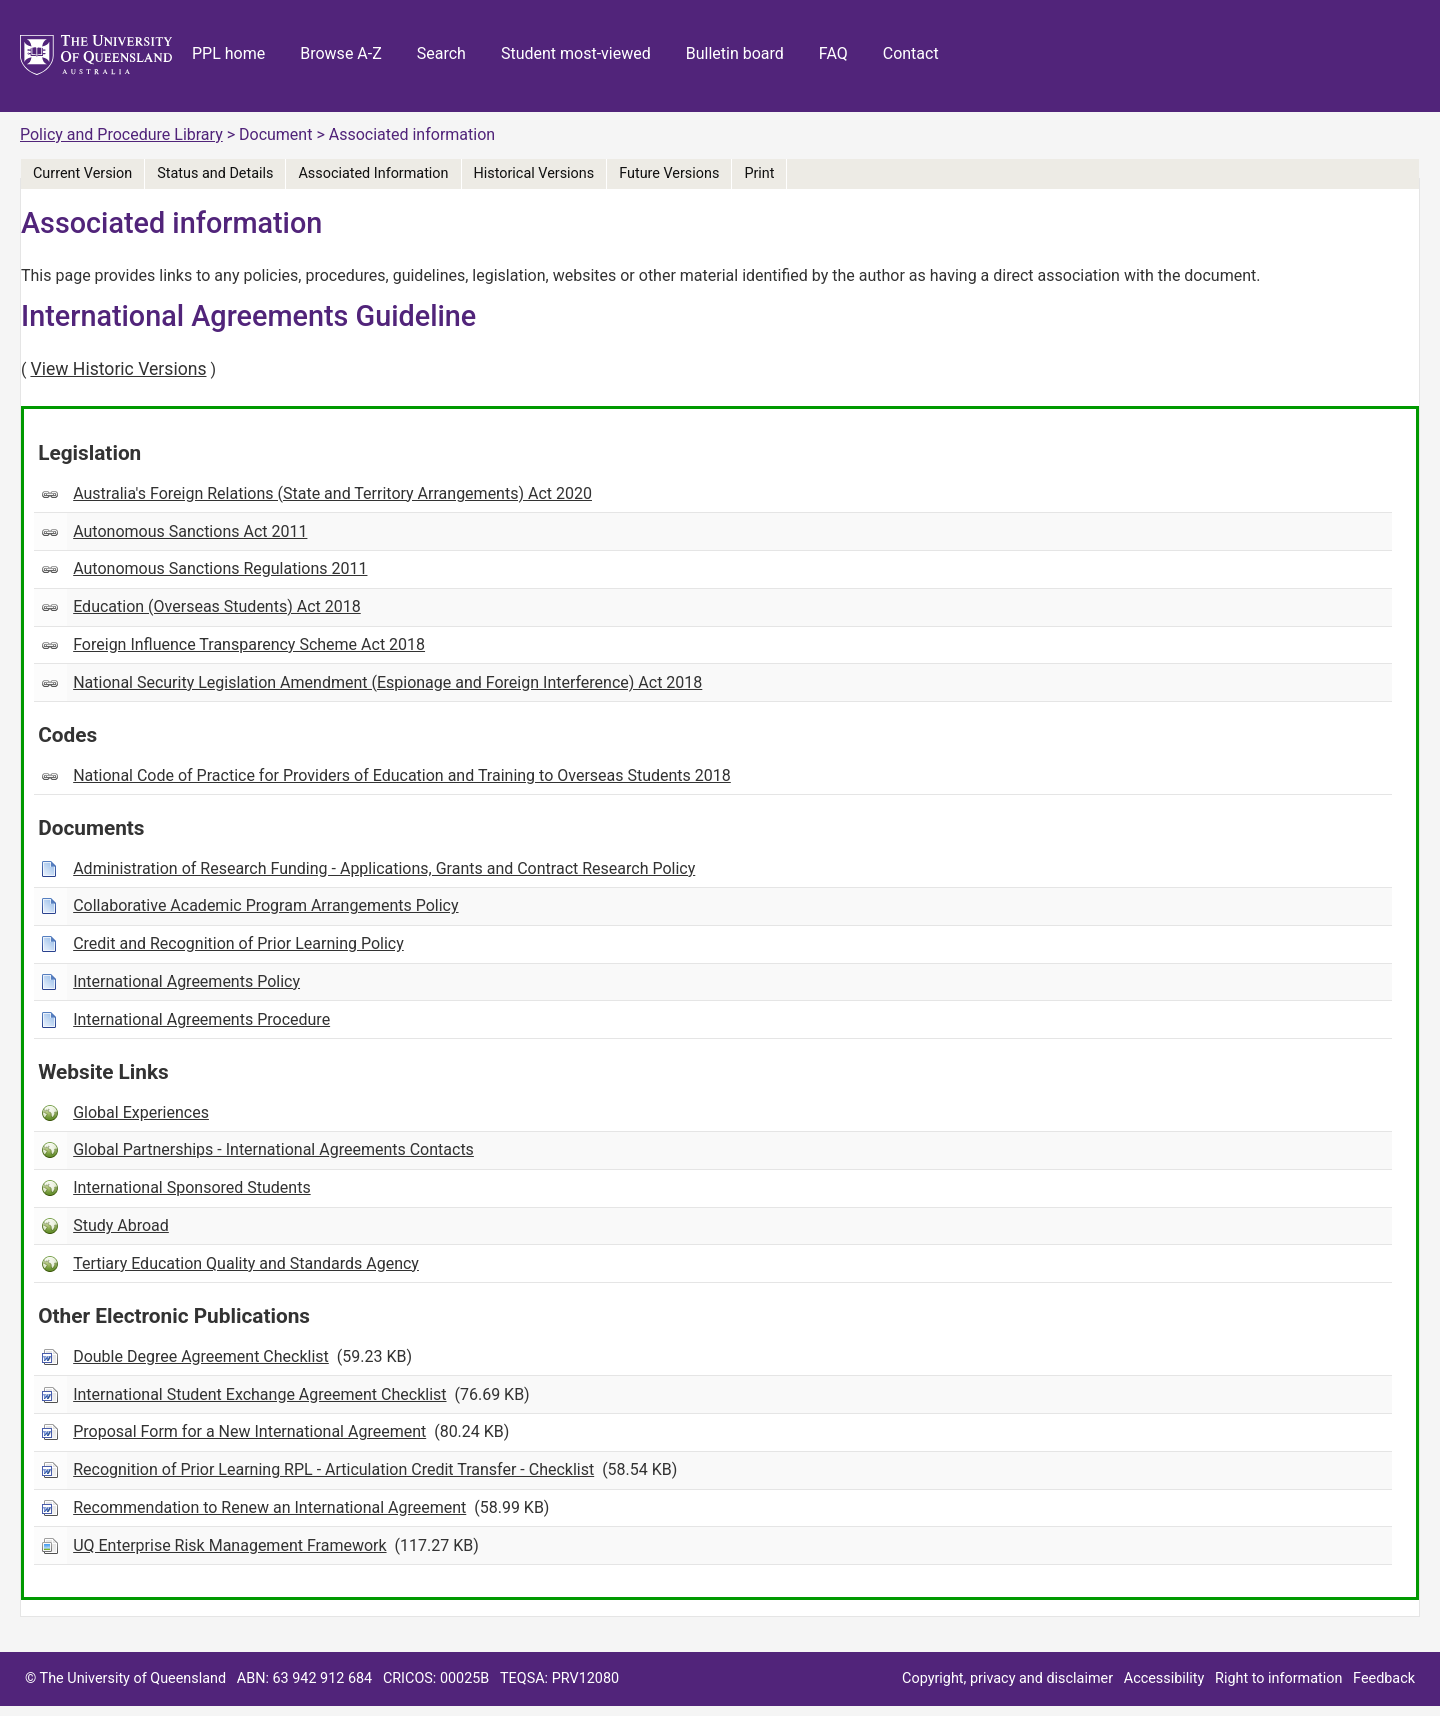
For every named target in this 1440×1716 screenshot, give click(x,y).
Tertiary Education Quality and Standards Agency (246, 1263)
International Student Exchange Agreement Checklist (259, 1394)
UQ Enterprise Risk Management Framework (229, 1545)
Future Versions (669, 173)
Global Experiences (141, 1112)
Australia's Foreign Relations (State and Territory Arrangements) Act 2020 (332, 493)
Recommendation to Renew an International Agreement (269, 1507)
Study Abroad (121, 1225)
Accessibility (1164, 1678)
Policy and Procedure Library (121, 134)
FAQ (833, 53)
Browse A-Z (341, 53)
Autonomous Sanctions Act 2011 (190, 531)
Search (441, 53)
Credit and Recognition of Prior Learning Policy (238, 943)
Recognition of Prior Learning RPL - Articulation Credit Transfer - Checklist (333, 1469)
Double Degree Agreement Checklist (201, 1356)
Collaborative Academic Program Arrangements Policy (265, 905)
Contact (911, 53)
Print (759, 173)
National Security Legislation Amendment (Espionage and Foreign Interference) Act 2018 (387, 682)
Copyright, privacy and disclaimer (1007, 1678)
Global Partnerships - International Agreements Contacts (273, 1149)
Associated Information (373, 173)
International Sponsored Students (191, 1187)
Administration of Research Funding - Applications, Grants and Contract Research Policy (384, 868)
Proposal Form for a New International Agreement (249, 1431)
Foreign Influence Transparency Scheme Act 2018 (249, 644)
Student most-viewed (576, 53)
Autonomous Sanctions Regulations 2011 (220, 568)
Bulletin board (735, 53)
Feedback (1384, 1678)
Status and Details (215, 173)
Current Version (82, 173)
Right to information (1278, 1678)
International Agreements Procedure (201, 1019)
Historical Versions (534, 173)
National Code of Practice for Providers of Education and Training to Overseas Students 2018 (402, 775)
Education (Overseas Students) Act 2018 (217, 606)
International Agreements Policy (186, 981)
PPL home (228, 53)
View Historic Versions (118, 369)
